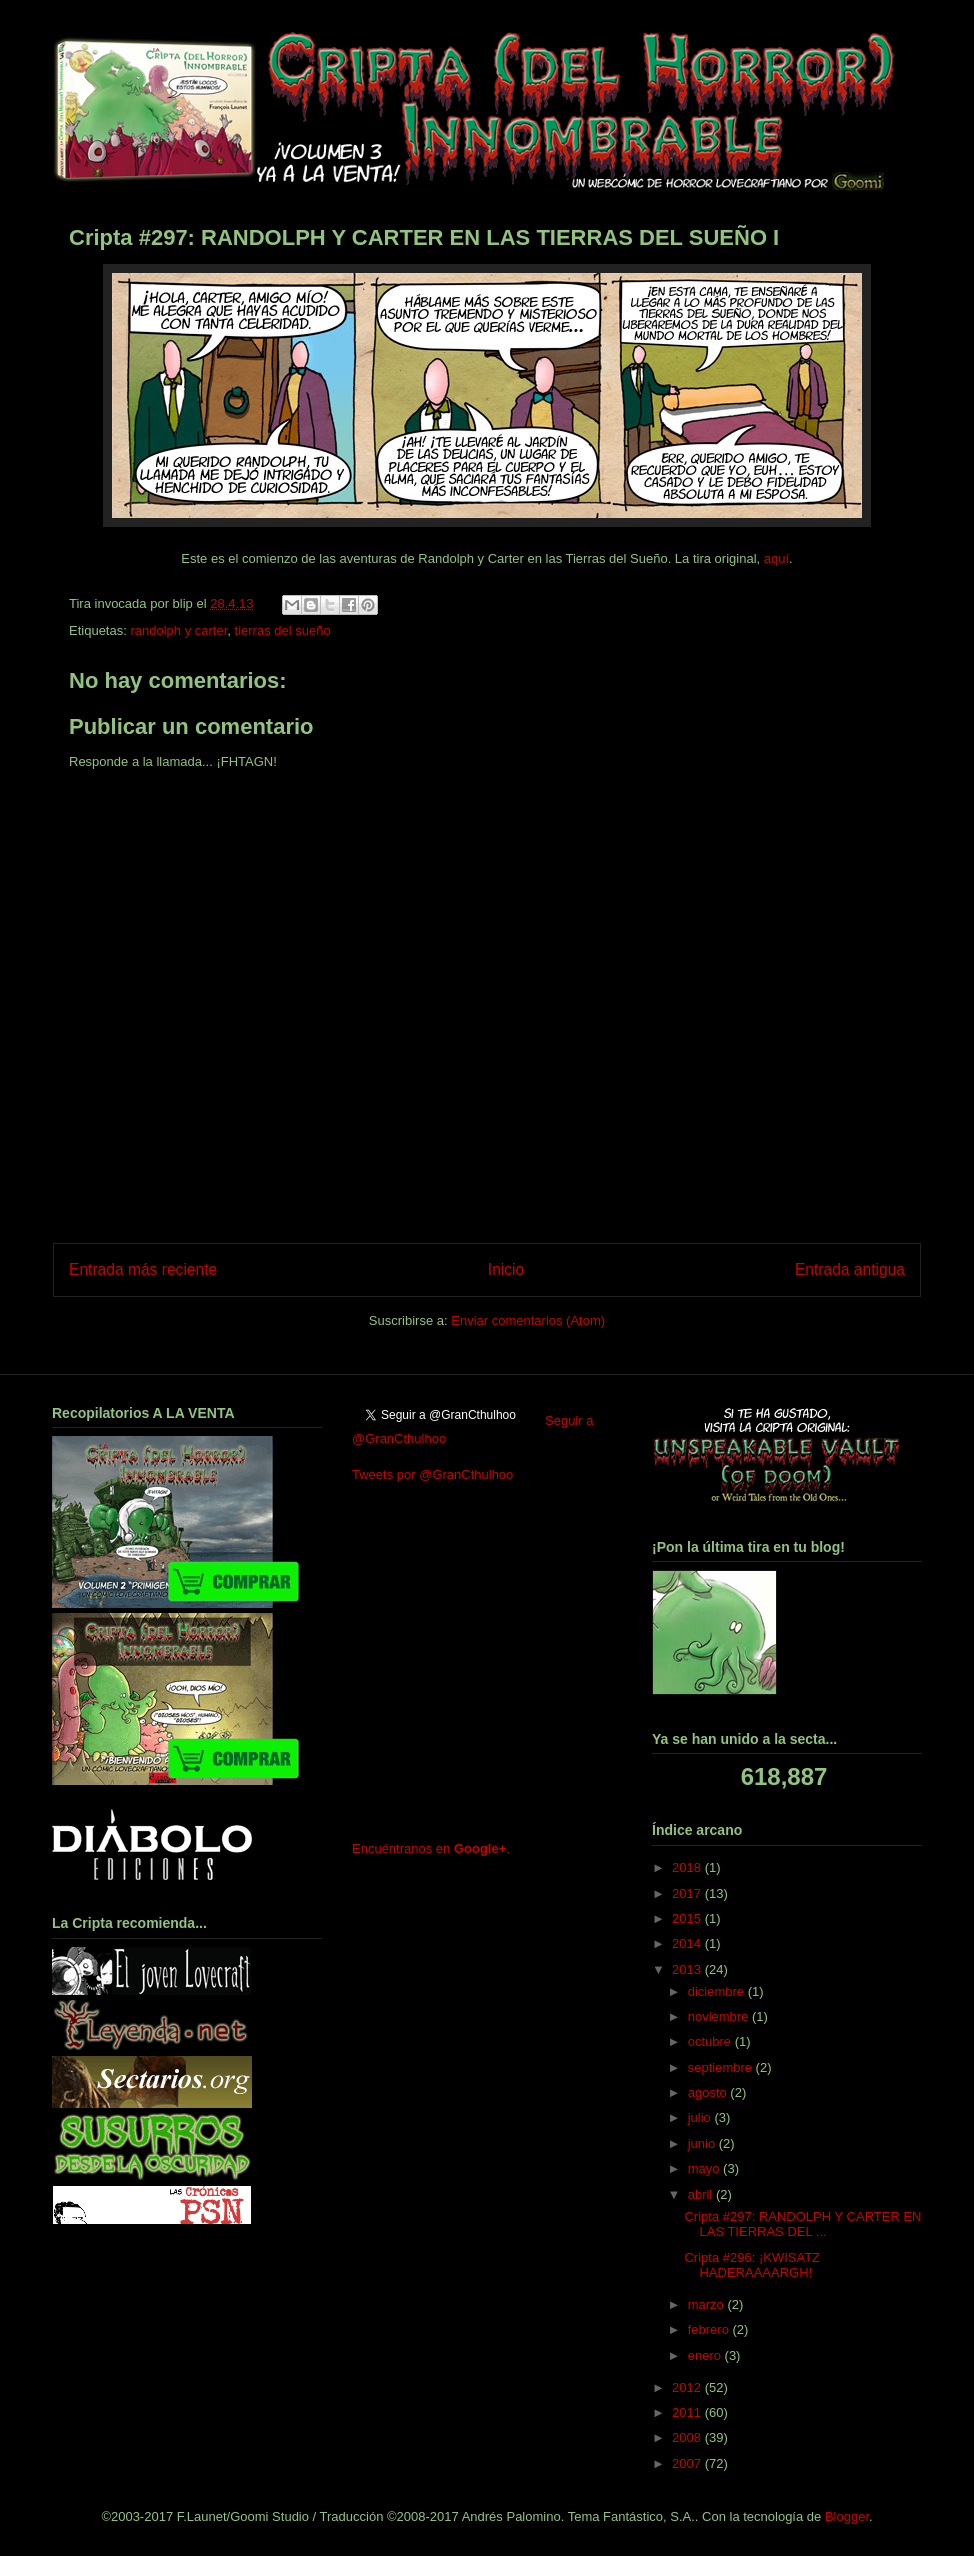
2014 (688, 1943)
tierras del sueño (283, 630)
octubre (711, 2041)
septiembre (722, 2067)
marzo (708, 2304)
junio (703, 2143)
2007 (688, 2463)
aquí (776, 558)
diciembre (718, 1991)
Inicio (506, 1269)
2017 (688, 1893)
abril (702, 2194)
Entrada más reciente (143, 1269)
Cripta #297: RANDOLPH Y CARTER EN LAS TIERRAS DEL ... (802, 2224)
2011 (688, 2412)
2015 (688, 1918)
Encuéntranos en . (431, 1848)
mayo (705, 2168)
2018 (688, 1867)
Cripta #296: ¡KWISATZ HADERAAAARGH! (752, 2265)
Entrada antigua (850, 1269)
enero (706, 2355)
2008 (688, 2437)
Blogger (847, 2516)
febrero (710, 2329)
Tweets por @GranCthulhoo (432, 1474)
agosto (709, 2092)
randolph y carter (178, 630)
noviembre (720, 2016)
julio (701, 2117)
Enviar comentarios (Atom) (528, 1320)
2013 (688, 1969)
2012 (688, 2387)
